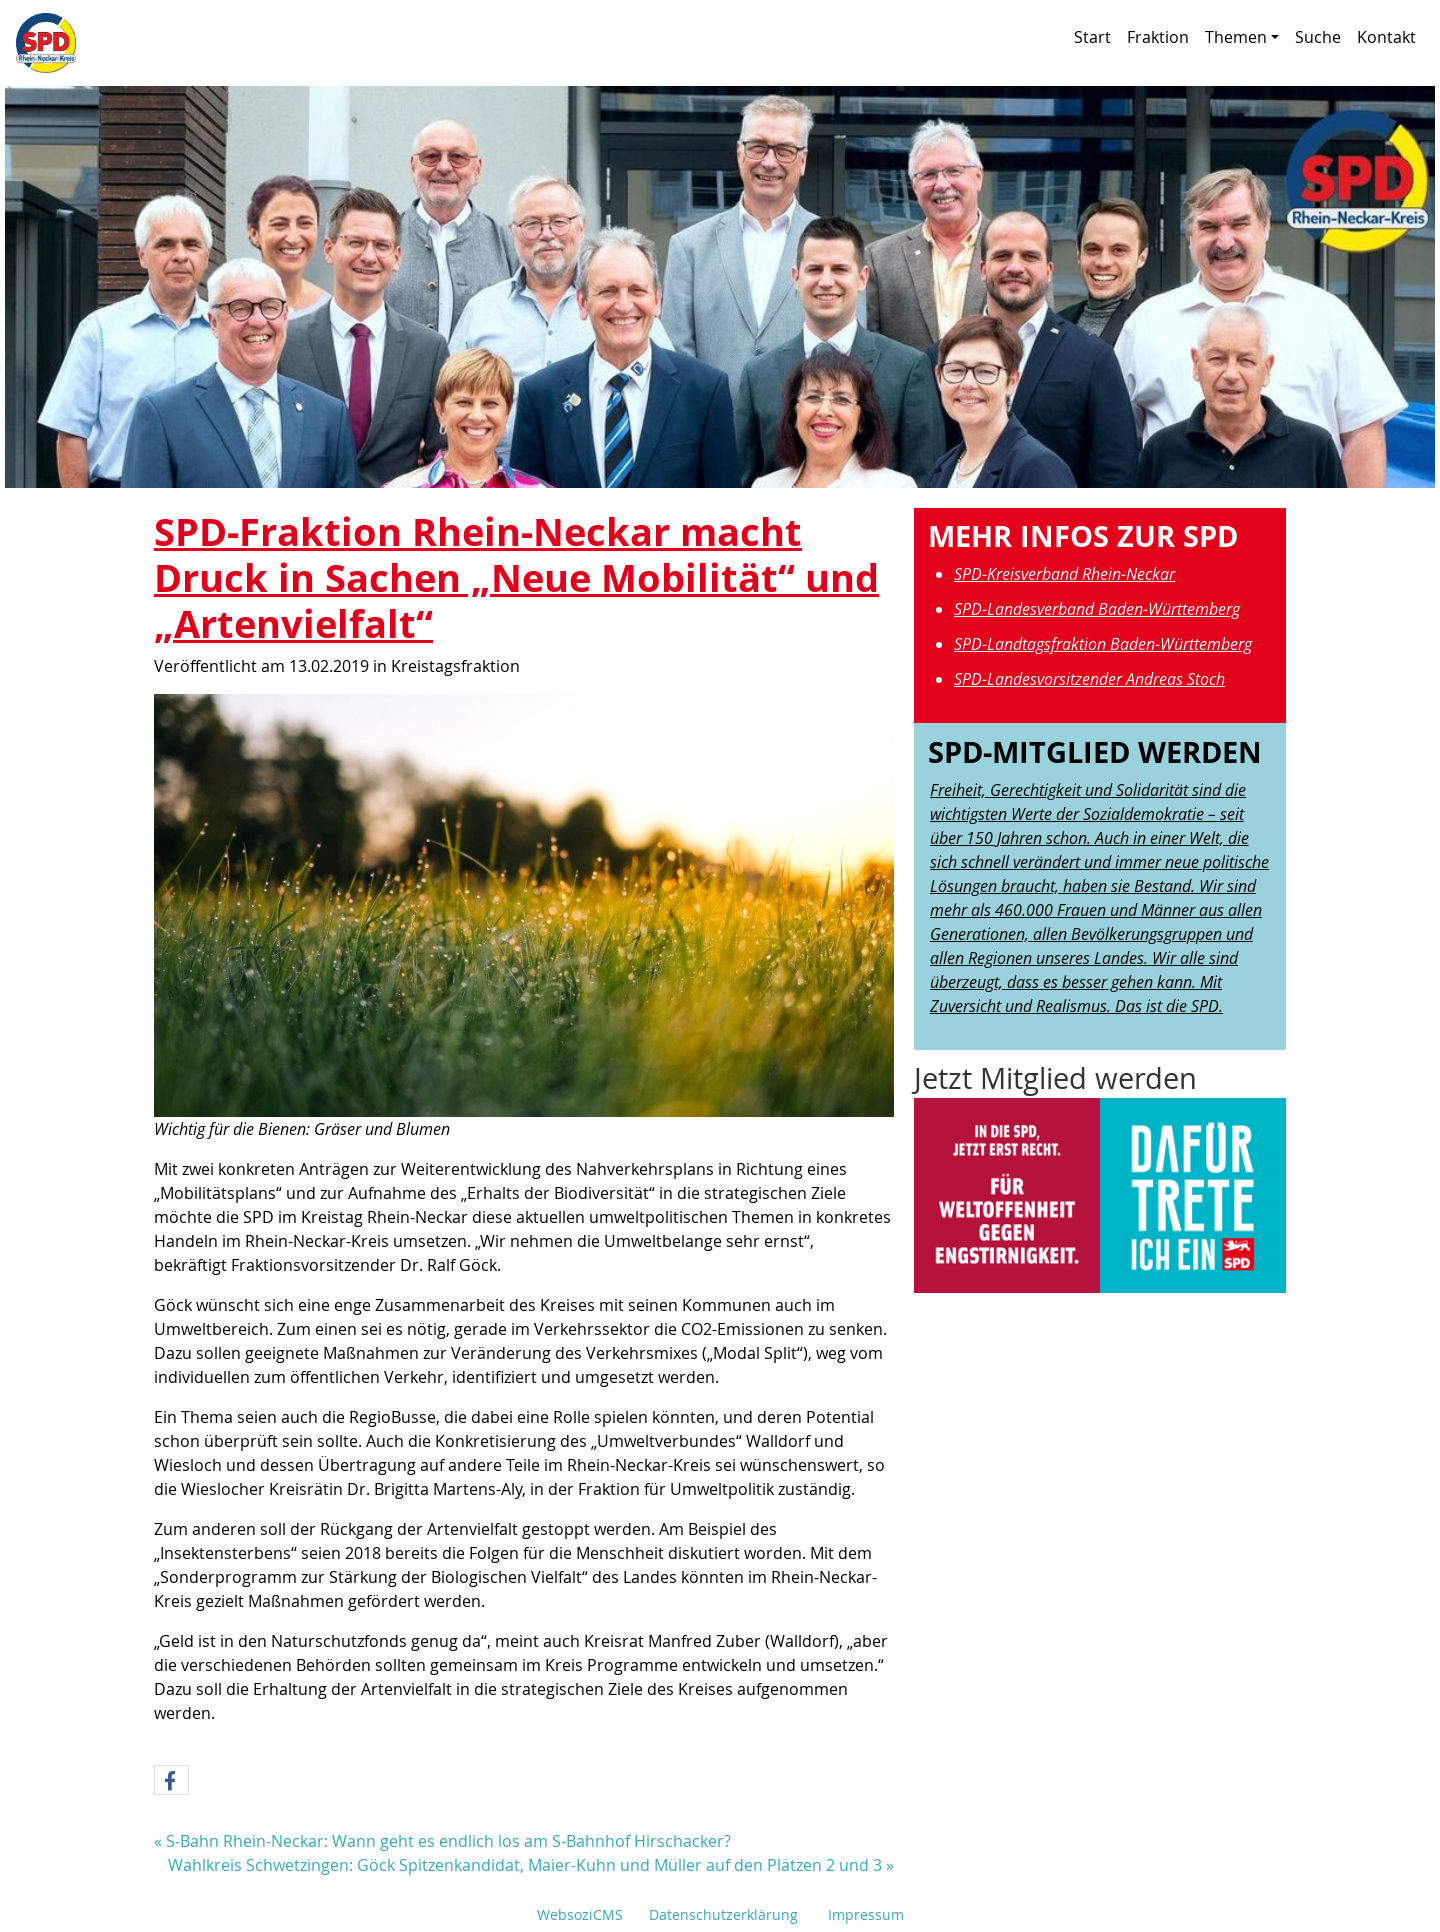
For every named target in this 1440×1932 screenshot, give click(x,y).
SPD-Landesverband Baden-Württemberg (1097, 609)
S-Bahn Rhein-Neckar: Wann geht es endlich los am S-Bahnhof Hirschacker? (448, 1841)
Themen (1242, 37)
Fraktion (1158, 37)
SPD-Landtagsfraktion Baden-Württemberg (1103, 644)
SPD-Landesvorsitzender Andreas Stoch (1089, 679)
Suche (1318, 37)
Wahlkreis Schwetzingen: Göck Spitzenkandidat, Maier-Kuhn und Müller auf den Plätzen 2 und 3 (525, 1865)
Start (1092, 37)
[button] (171, 1781)
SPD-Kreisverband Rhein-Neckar (1064, 574)
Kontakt (1386, 37)
